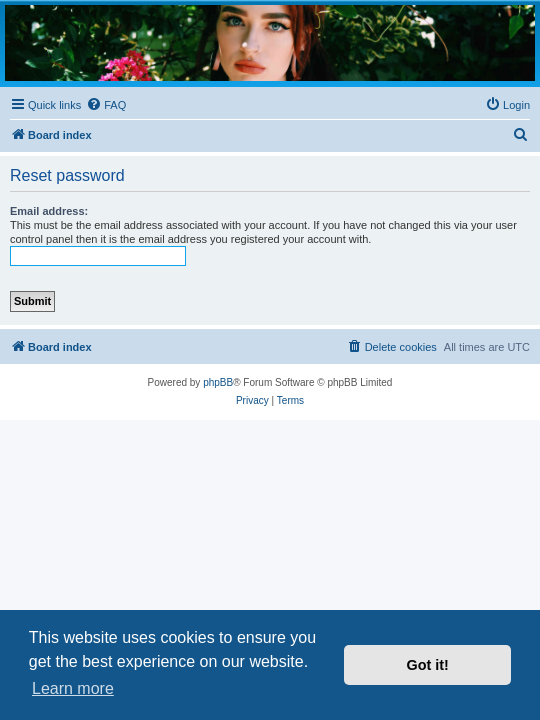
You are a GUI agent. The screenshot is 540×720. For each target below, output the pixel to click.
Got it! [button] (428, 665)
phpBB (218, 382)
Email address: (49, 211)
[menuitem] (106, 105)
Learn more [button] (73, 688)
